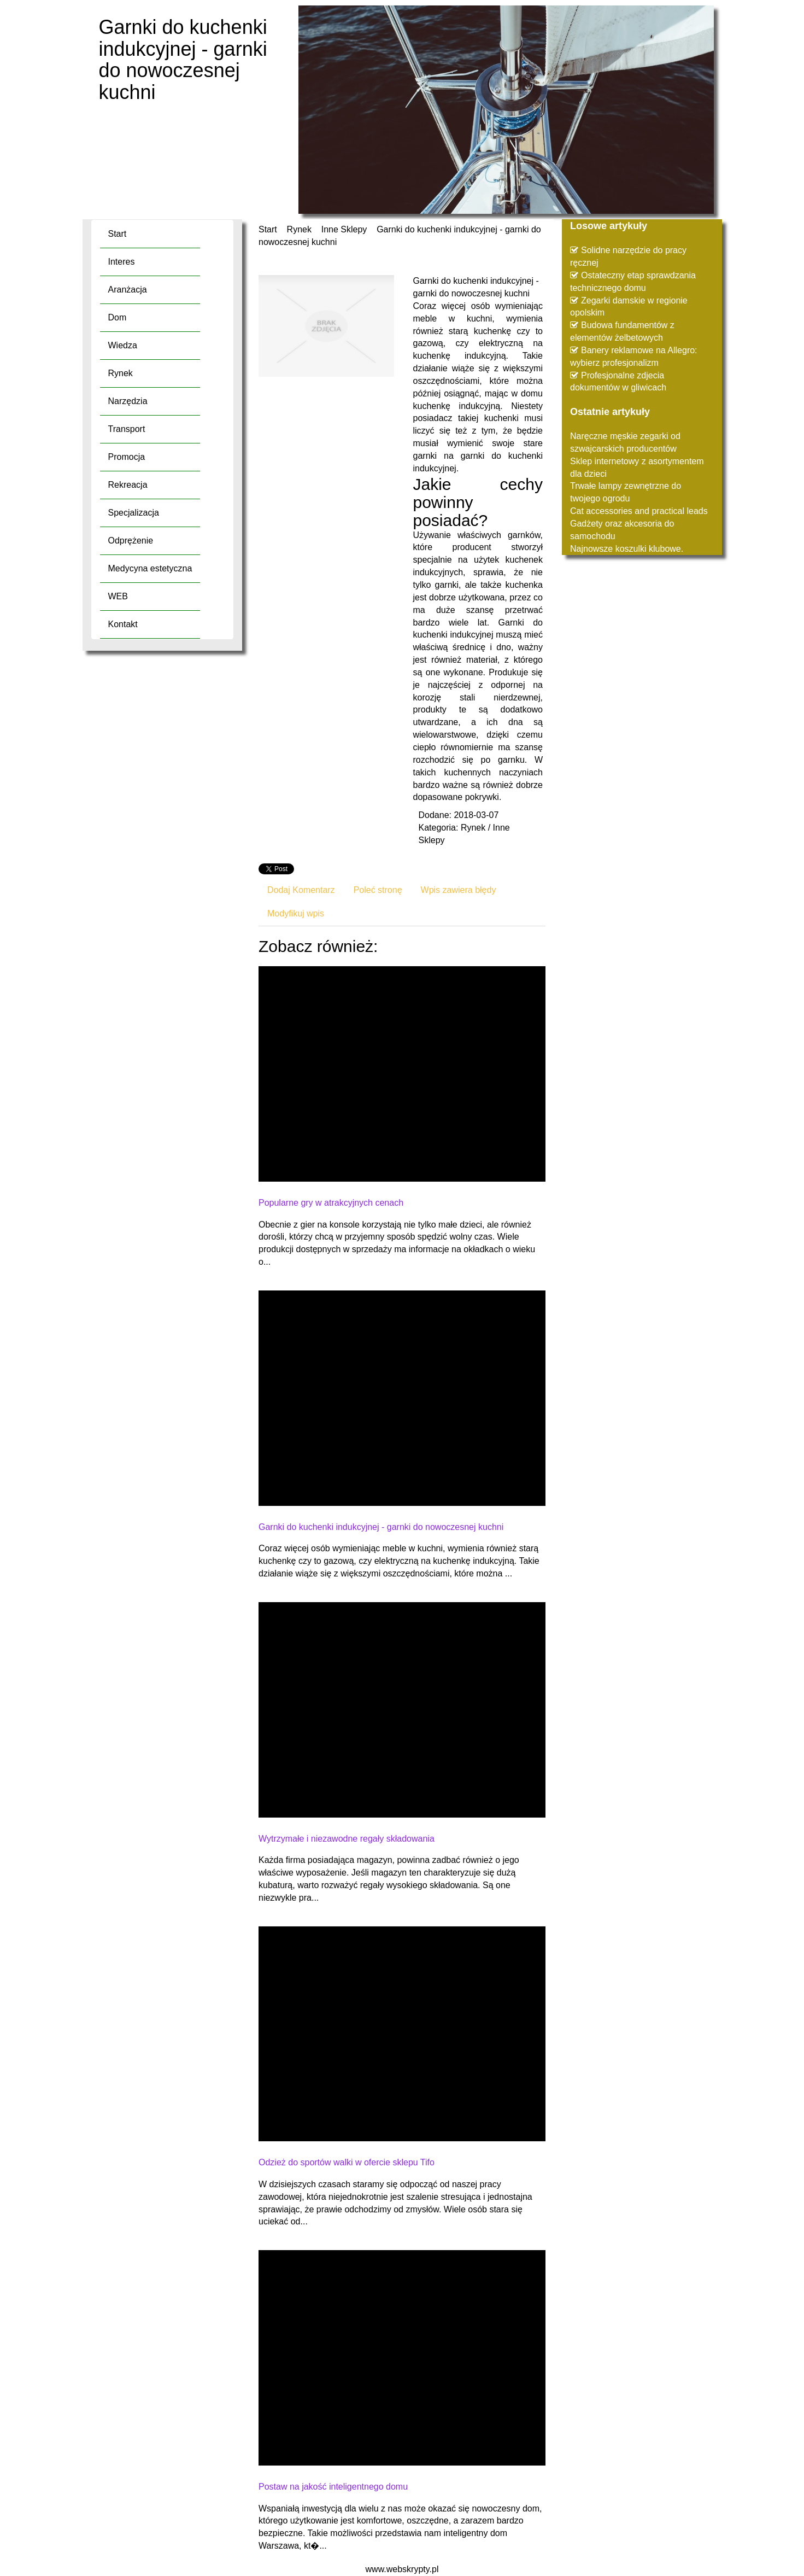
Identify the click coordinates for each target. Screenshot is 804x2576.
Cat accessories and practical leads (639, 511)
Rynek (299, 229)
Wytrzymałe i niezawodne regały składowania (347, 1838)
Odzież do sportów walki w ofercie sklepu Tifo (347, 2162)
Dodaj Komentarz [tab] (301, 890)
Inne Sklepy (344, 229)
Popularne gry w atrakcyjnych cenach (331, 1202)
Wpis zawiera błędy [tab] (458, 890)
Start (268, 229)
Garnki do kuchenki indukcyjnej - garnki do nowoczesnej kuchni (381, 1527)
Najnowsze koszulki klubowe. (626, 548)
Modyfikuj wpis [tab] (295, 913)
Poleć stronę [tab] (378, 890)
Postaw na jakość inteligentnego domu (333, 2486)
